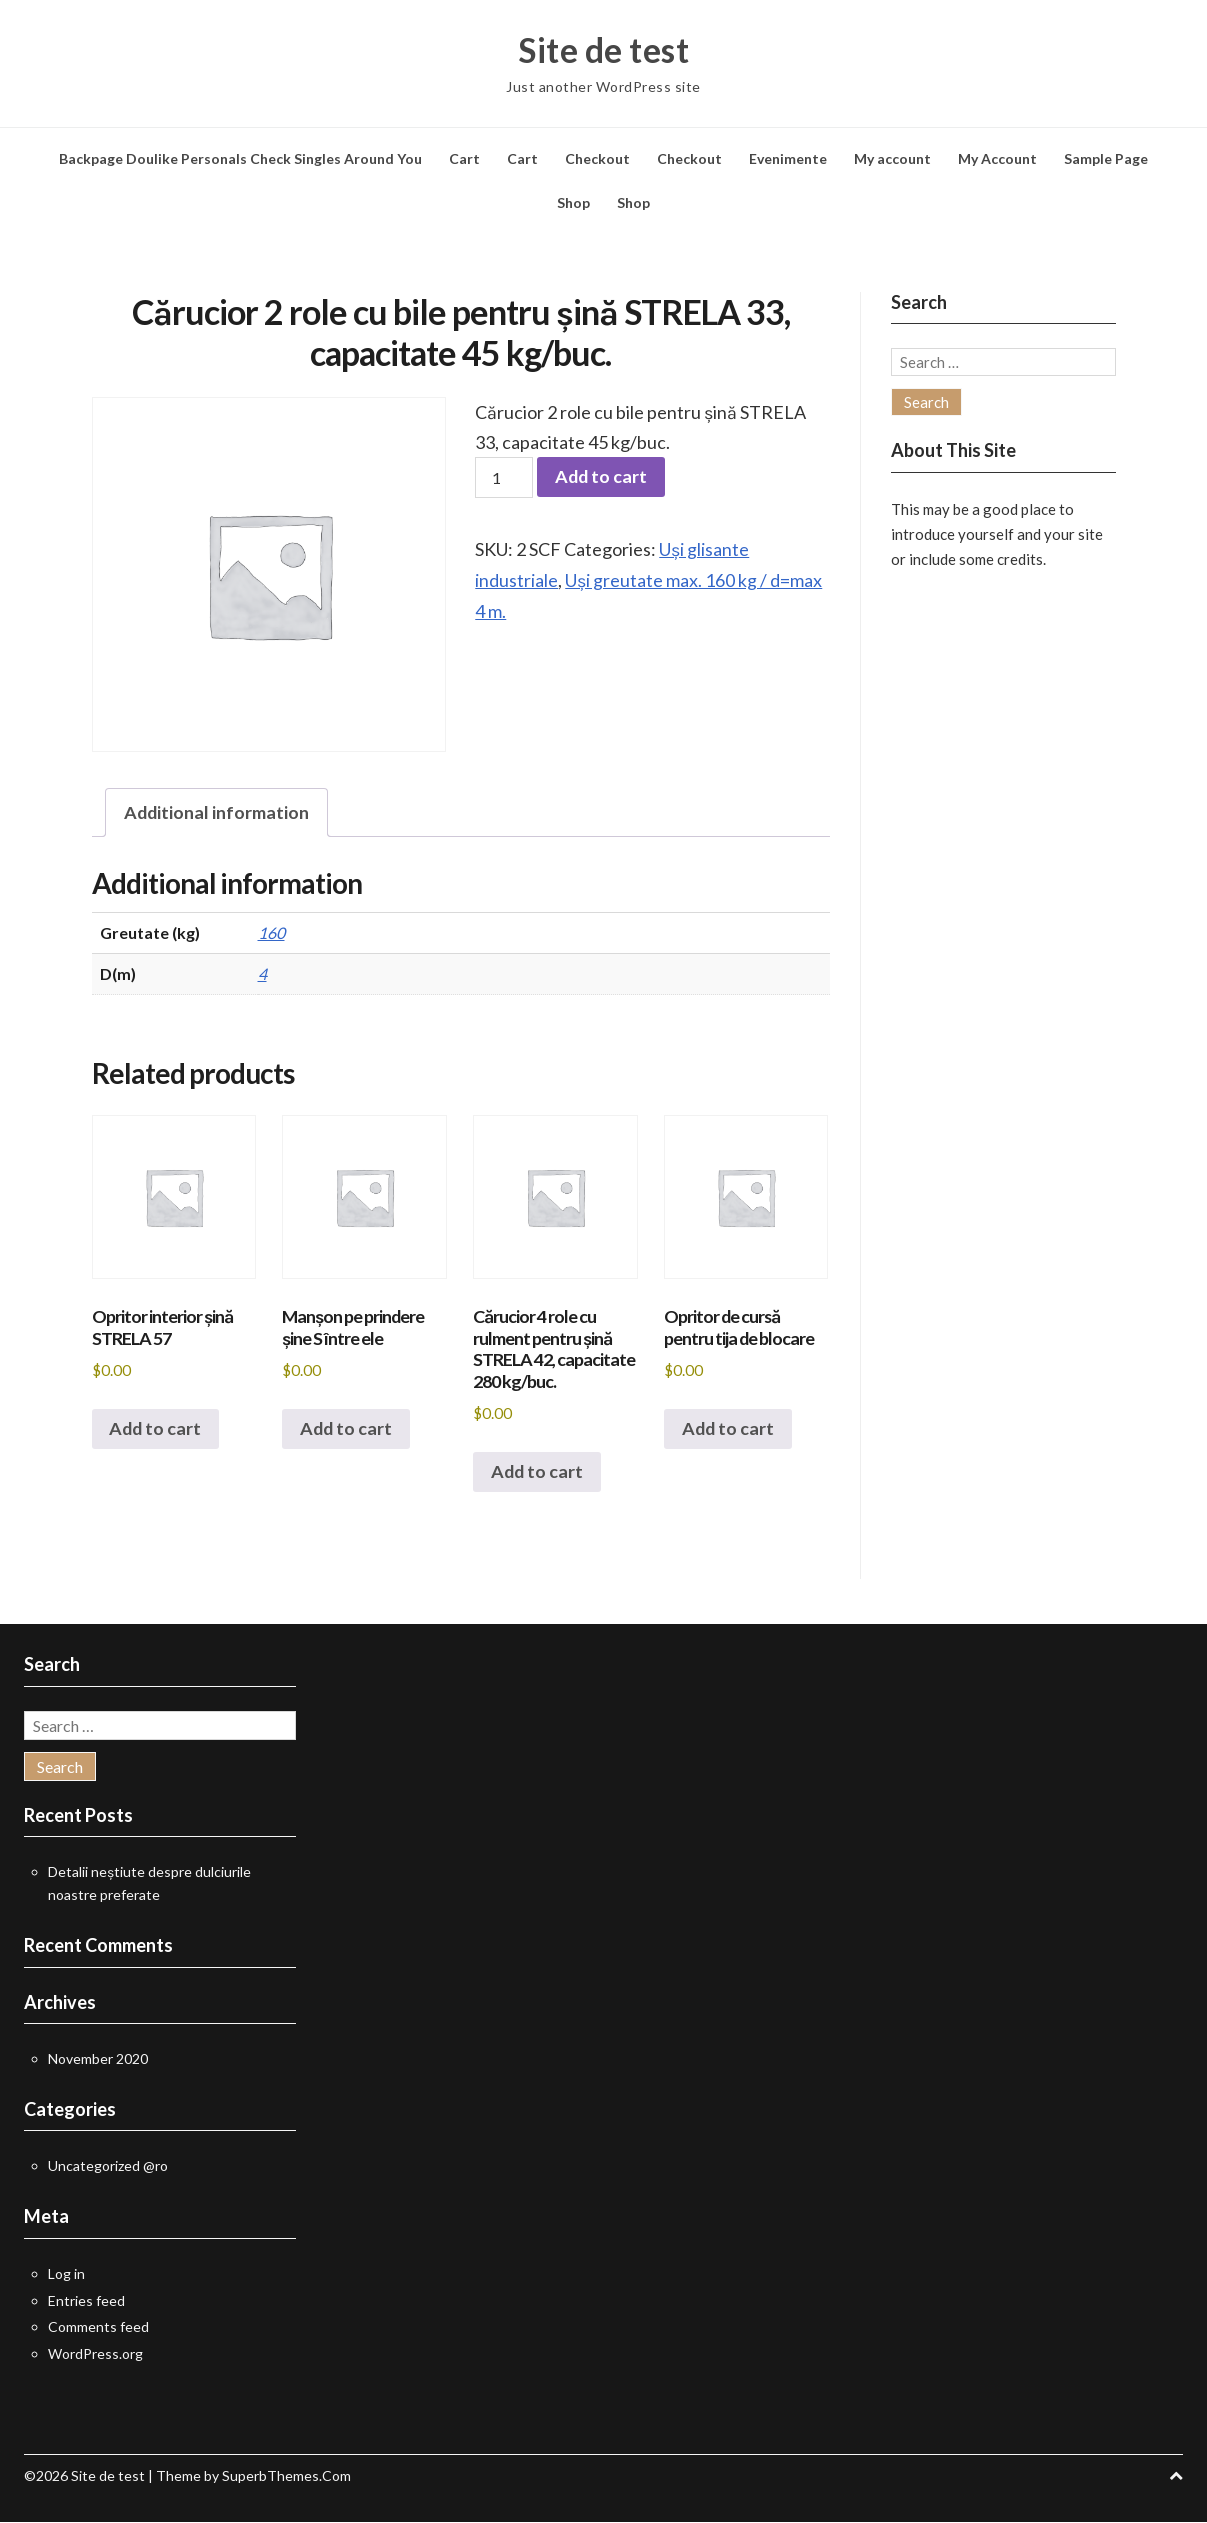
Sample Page (1106, 158)
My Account (997, 158)
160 (271, 932)
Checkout (597, 158)
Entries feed (86, 2301)
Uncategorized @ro (108, 2167)
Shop (573, 202)
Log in (66, 2274)
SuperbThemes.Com (286, 2476)
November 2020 (98, 2059)
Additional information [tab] (217, 813)
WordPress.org (95, 2354)
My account (892, 158)
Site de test (603, 50)
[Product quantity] (504, 477)
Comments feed (98, 2327)
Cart (464, 158)
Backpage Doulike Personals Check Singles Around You (240, 158)
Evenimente (788, 158)
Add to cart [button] (157, 1430)
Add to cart (602, 478)
